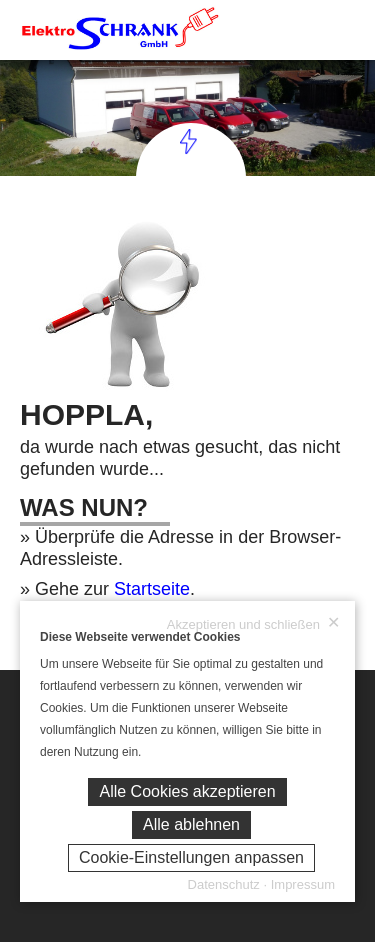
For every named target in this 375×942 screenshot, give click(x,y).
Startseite (152, 589)
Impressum (303, 884)
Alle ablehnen (191, 824)
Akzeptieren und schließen (253, 624)
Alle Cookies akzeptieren (187, 791)
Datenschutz (224, 884)
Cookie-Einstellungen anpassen (191, 857)
